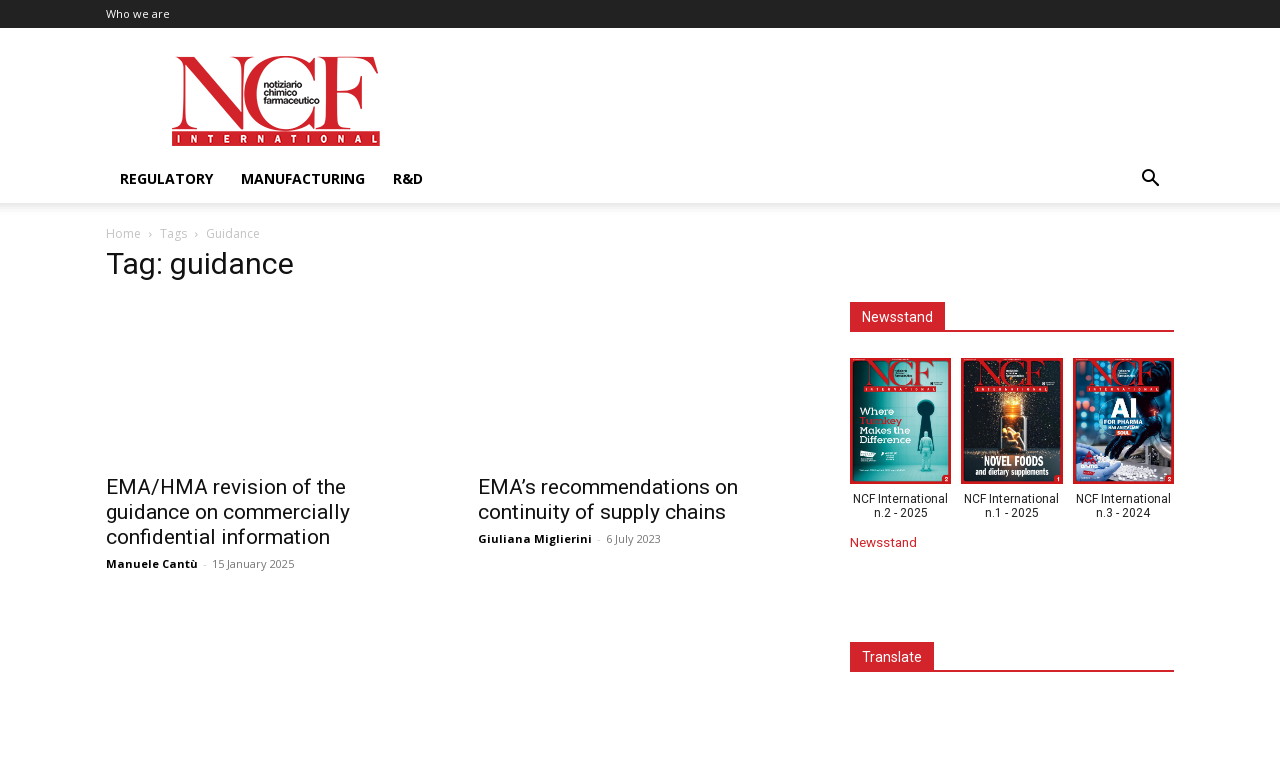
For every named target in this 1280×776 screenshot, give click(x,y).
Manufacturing (303, 178)
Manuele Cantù (152, 563)
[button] (1150, 180)
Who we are (138, 13)
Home (123, 233)
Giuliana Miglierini (535, 538)
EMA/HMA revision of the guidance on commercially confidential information (228, 512)
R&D (408, 178)
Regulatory (166, 178)
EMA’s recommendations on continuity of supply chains (608, 499)
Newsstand (883, 542)
